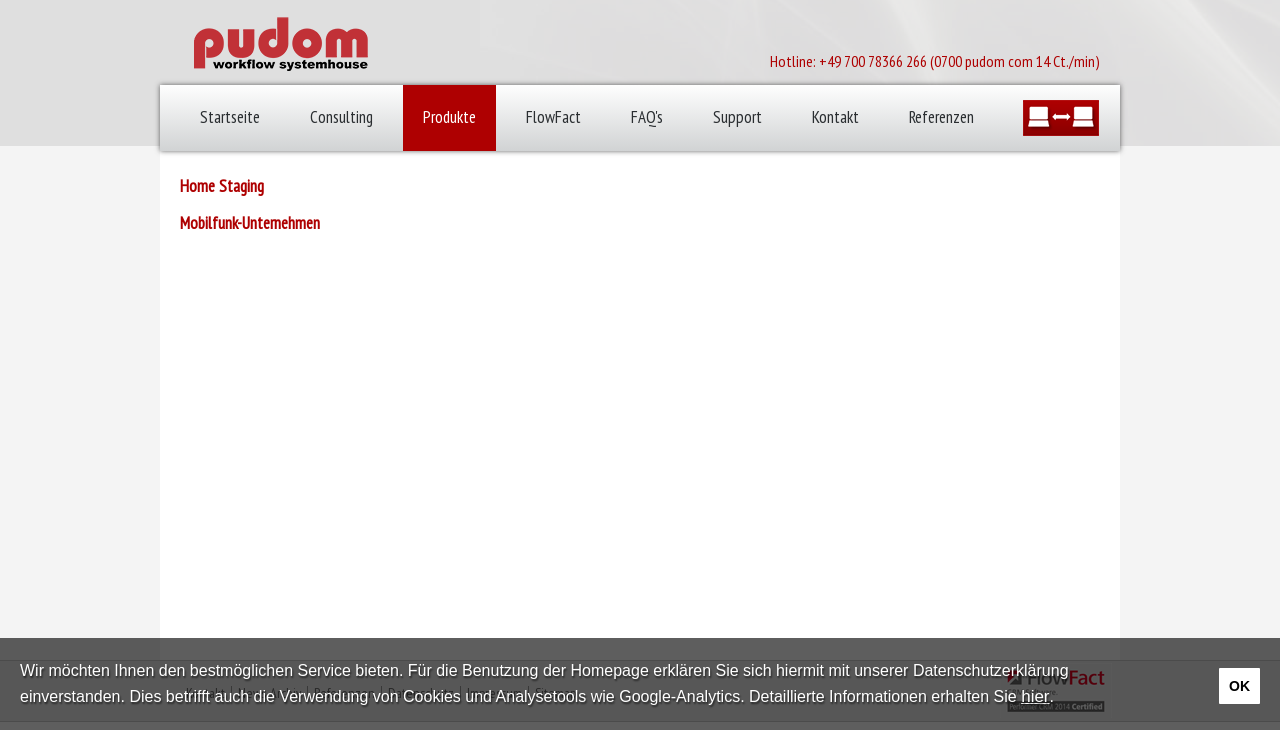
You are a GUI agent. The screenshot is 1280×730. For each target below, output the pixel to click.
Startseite (230, 117)
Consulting (341, 117)
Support (737, 117)
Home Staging (222, 186)
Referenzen (941, 117)
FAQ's (647, 117)
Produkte (449, 117)
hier (1035, 696)
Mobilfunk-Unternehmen (250, 223)
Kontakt (835, 117)
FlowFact (553, 117)
